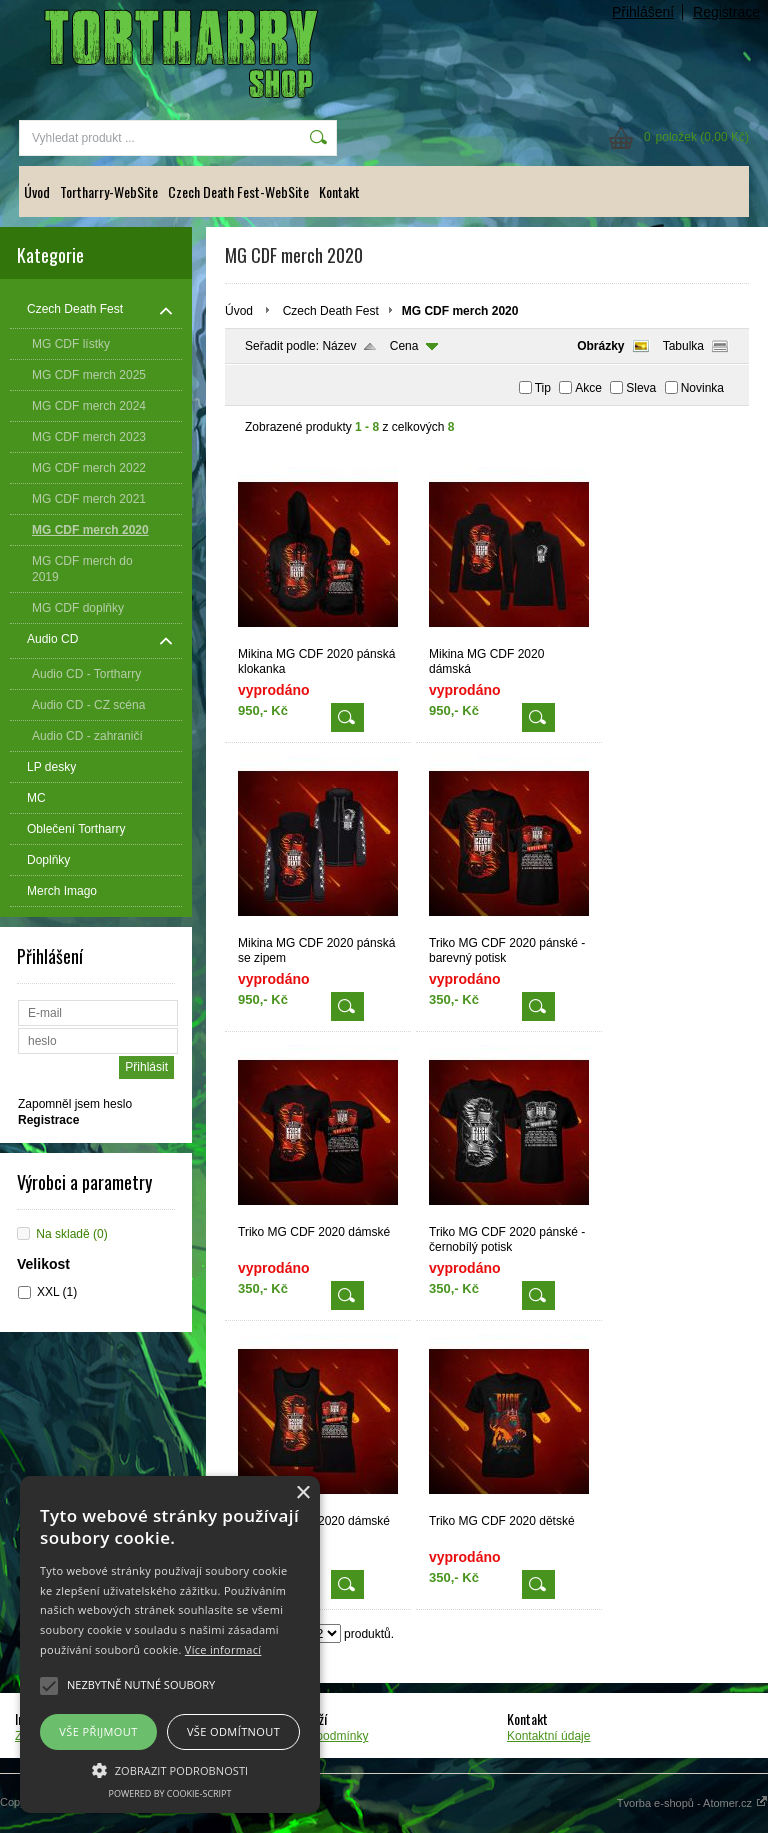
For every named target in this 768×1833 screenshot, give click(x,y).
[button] (170, 1769)
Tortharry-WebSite (109, 191)
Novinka (702, 388)
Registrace (726, 12)
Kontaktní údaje (548, 1736)
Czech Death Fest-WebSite (238, 191)
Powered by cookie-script (170, 1793)
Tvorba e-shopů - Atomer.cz (692, 1803)
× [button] (302, 1493)
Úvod (37, 191)
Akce (588, 388)
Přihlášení (643, 12)
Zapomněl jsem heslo (75, 1104)
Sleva (641, 388)
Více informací (223, 1649)
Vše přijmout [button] (98, 1731)
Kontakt (339, 191)
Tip (543, 388)
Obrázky (600, 346)
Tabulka (683, 346)
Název (339, 346)
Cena (404, 346)
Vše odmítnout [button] (233, 1731)
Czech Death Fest (331, 311)
